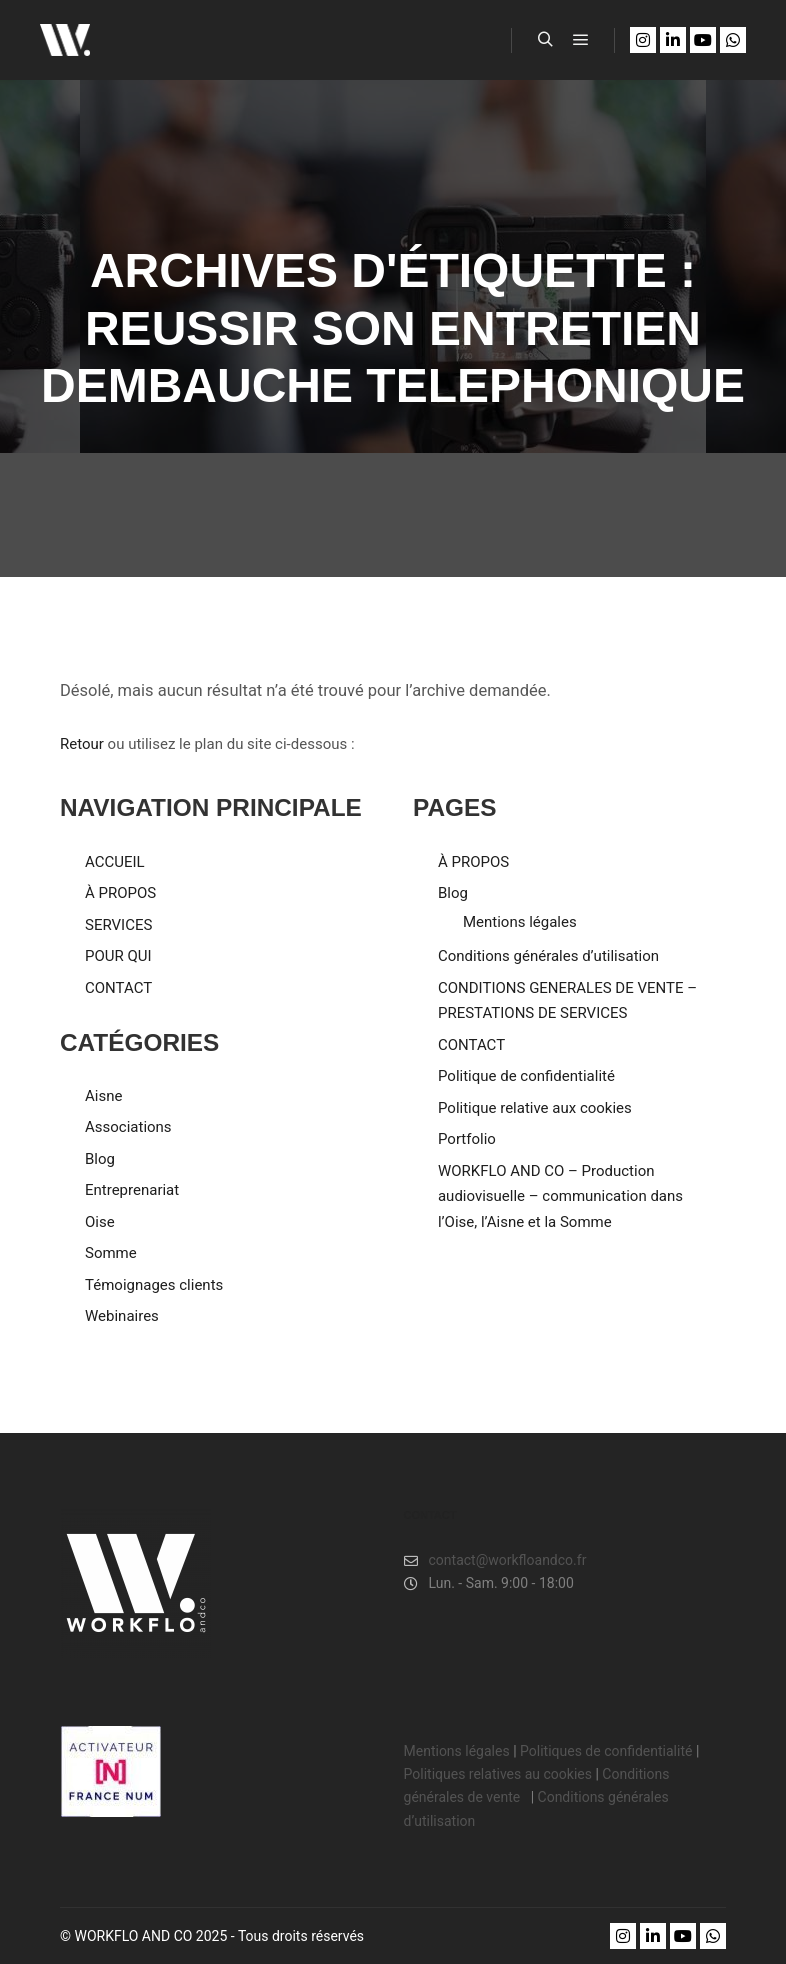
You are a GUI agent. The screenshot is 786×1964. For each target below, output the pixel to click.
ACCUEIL (115, 862)
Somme (111, 1253)
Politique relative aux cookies (535, 1108)
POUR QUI (118, 956)
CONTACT (118, 988)
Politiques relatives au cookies (498, 1774)
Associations (128, 1127)
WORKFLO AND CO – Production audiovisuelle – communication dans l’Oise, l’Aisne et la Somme (560, 1196)
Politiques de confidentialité (606, 1751)
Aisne (103, 1096)
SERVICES (118, 925)
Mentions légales (520, 922)
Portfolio (467, 1139)
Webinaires (122, 1316)
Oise (100, 1222)
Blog (100, 1159)
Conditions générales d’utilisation (548, 956)
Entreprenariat (132, 1190)
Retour (82, 744)
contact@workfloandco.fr (495, 1560)
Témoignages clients (154, 1285)
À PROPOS (120, 893)
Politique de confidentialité (526, 1076)
